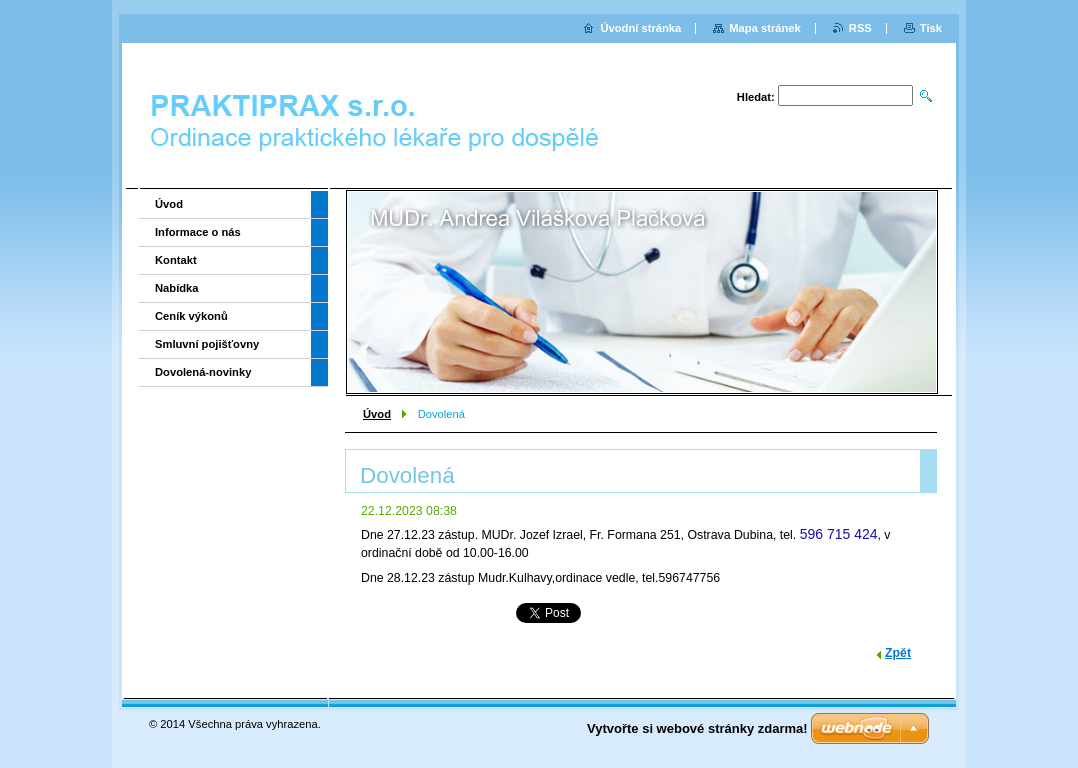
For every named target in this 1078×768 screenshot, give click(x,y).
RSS (860, 28)
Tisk (931, 28)
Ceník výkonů (191, 316)
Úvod (377, 414)
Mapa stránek (765, 28)
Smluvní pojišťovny (207, 344)
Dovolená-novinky (203, 372)
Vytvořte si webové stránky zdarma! (697, 728)
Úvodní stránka (640, 28)
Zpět (898, 653)
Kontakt (176, 260)
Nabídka (177, 288)
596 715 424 (839, 534)
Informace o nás (198, 232)
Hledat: (756, 97)
